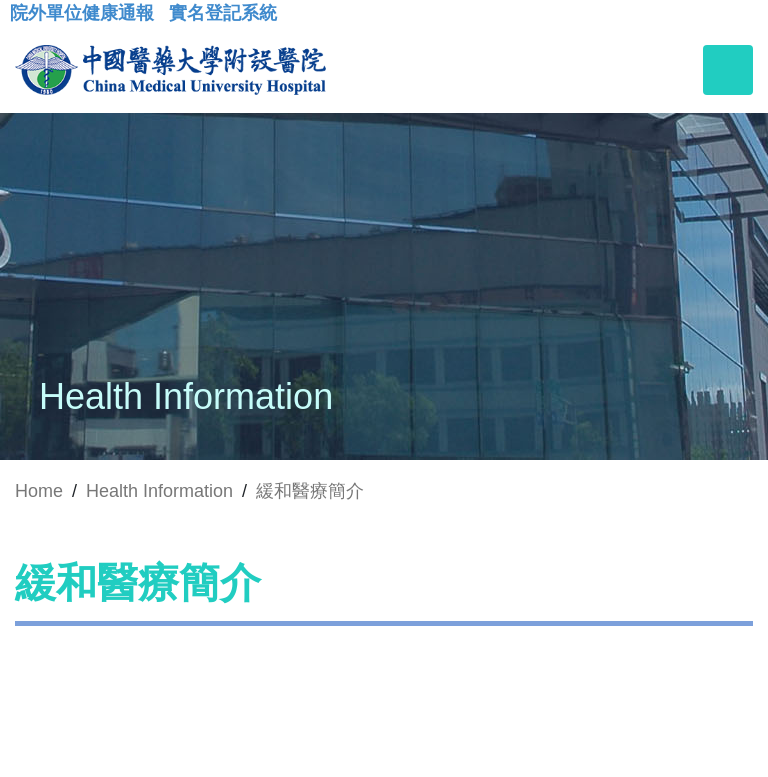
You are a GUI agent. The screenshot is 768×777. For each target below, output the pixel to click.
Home (39, 491)
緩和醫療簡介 (310, 491)
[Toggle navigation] (728, 70)
